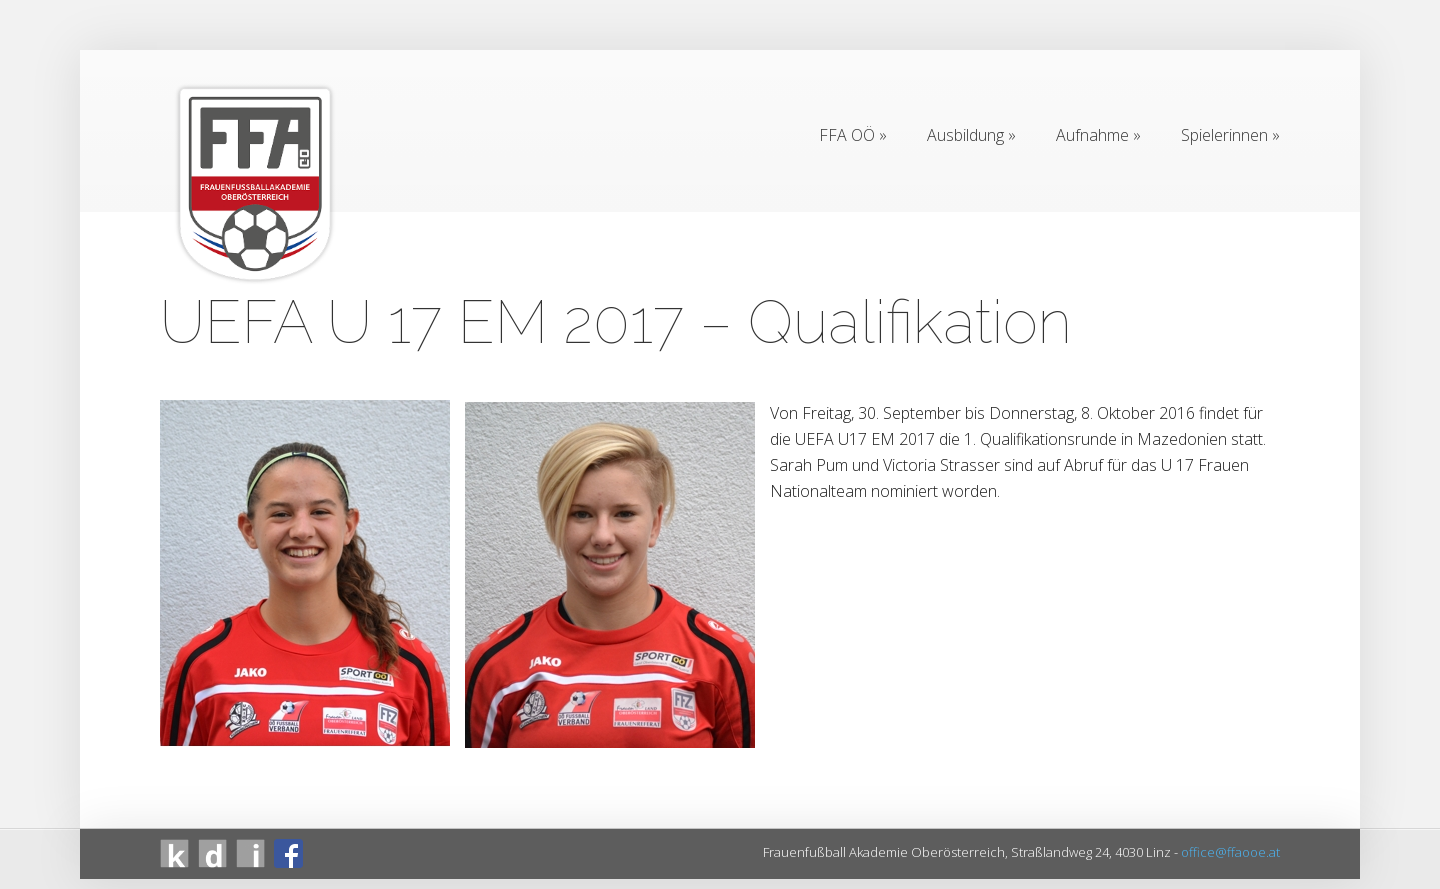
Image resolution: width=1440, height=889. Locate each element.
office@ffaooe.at (1230, 852)
